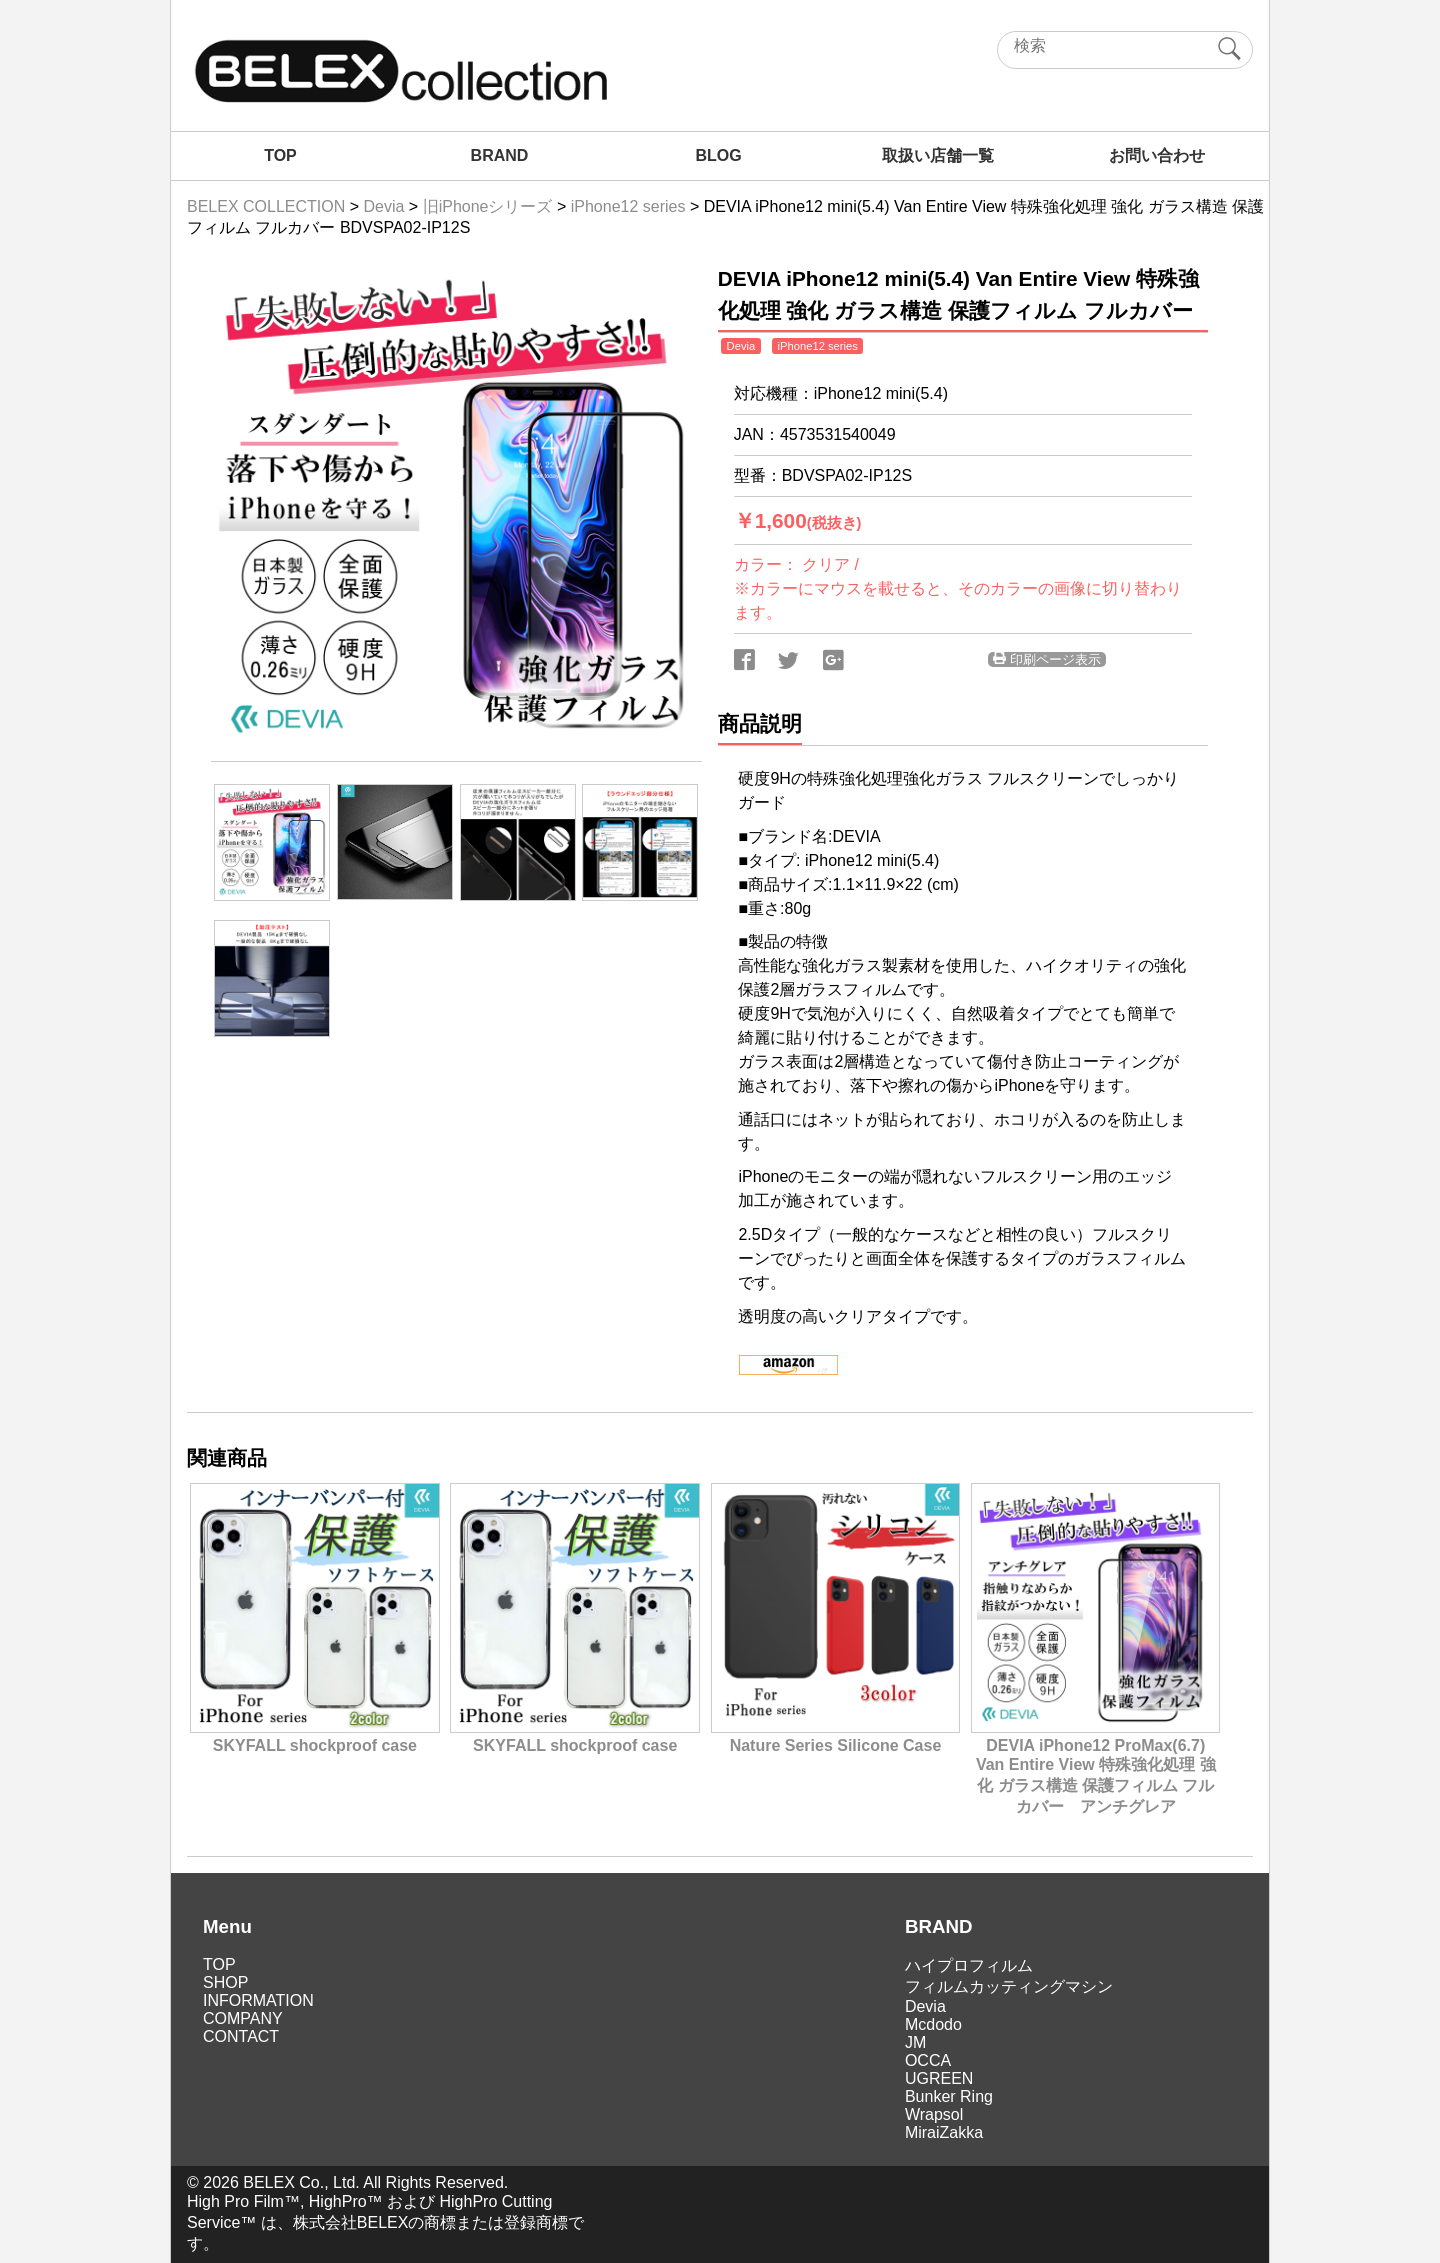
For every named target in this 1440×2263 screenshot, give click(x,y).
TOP (280, 155)
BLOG (718, 155)
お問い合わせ (1157, 155)
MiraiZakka (944, 2132)
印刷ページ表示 (1047, 659)
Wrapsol (934, 2114)
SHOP (225, 1982)
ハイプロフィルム (969, 1965)
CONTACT (241, 2036)
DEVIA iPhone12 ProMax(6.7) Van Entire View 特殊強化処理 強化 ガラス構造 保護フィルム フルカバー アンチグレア (1095, 1767)
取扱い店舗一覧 (938, 155)
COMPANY (243, 2018)
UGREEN (939, 2078)
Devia (925, 2006)
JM (915, 2042)
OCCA (928, 2060)
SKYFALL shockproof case (314, 1736)
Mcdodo (933, 2024)
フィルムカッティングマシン (1009, 1986)
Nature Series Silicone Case (835, 1736)
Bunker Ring (949, 2096)
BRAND (500, 155)
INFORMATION (258, 2000)
